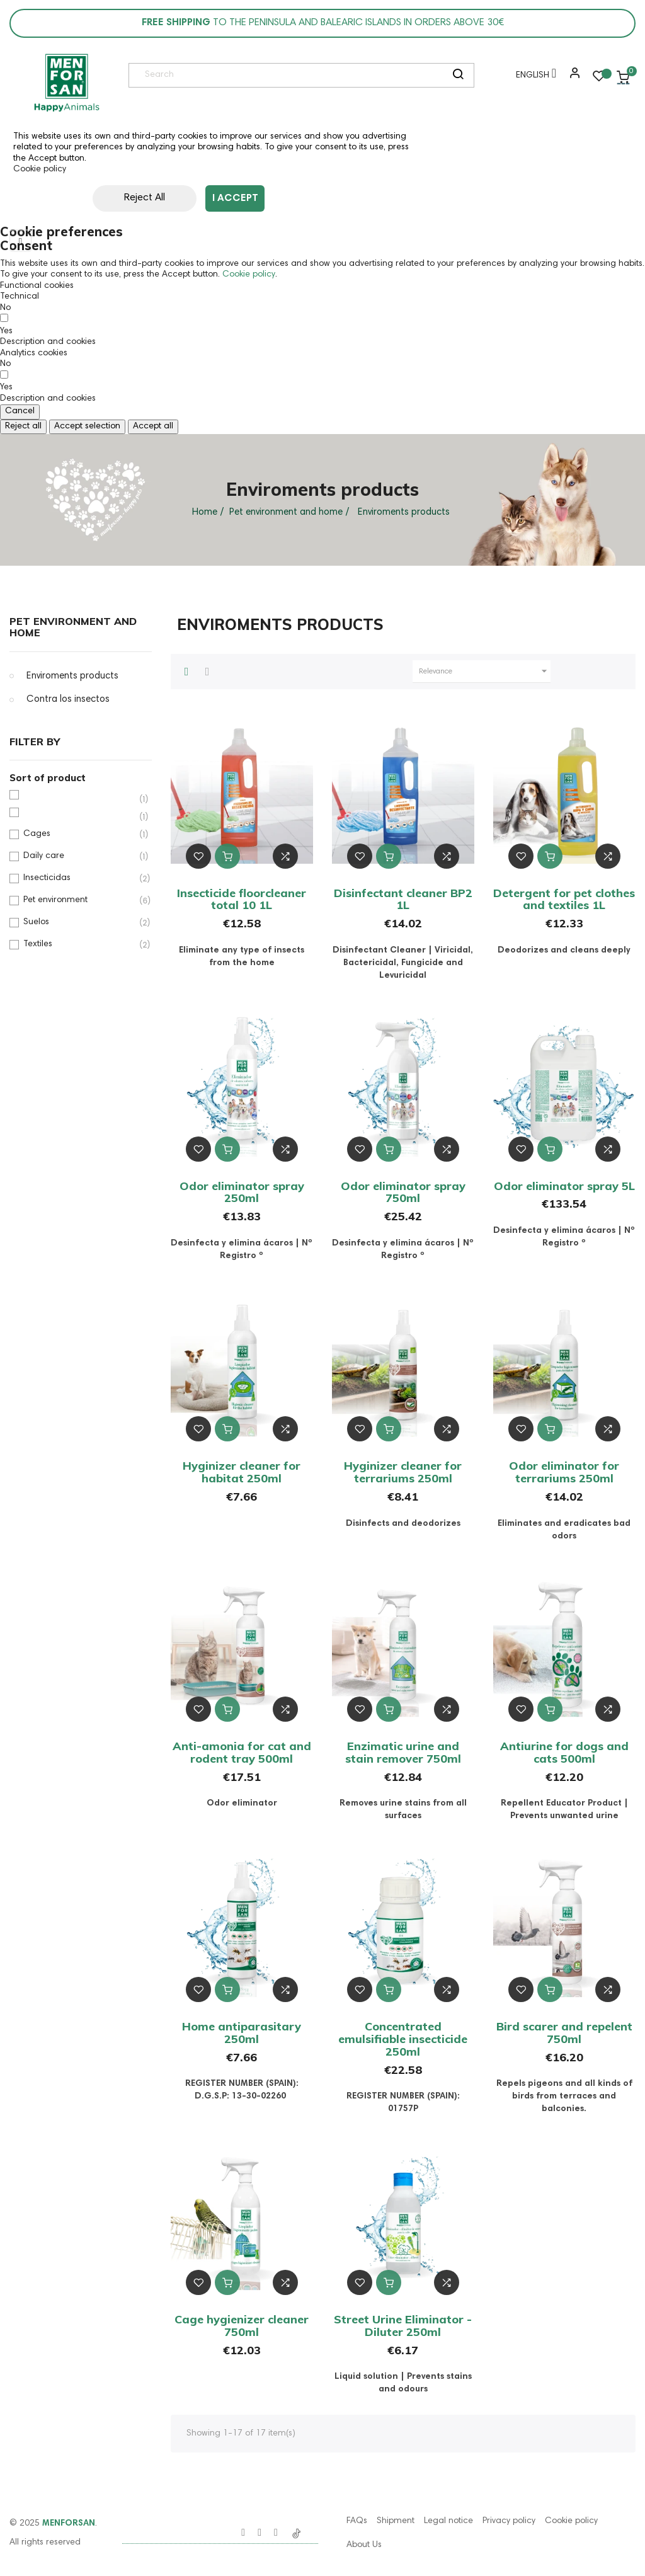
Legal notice (448, 2521)
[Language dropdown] (533, 77)
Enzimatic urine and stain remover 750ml (403, 1752)
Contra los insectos (68, 699)
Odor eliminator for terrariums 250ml (564, 1471)
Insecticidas (78, 878)
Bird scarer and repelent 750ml (564, 2032)
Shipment (395, 2521)
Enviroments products (72, 676)
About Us (364, 2545)
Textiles (78, 945)
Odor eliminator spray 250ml (242, 1192)
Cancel (20, 411)
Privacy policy (508, 2521)
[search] (458, 75)
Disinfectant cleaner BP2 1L (403, 899)
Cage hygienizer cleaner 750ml (241, 2325)
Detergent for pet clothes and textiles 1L (564, 899)
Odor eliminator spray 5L (564, 1186)
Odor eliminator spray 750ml (403, 1192)
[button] (571, 77)
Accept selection (87, 426)
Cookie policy (39, 169)
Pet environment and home (73, 627)
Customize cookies (336, 198)
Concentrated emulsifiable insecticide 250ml (402, 2039)
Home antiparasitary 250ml (241, 2032)
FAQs (356, 2521)
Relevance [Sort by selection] (485, 671)
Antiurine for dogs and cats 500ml (564, 1752)
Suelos (78, 923)
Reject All (120, 198)
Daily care (78, 856)
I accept (235, 198)
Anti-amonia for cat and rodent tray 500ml (242, 1752)
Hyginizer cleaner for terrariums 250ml (403, 1471)
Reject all (23, 426)
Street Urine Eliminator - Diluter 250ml (403, 2325)
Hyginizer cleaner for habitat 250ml (241, 1471)
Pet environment (78, 901)
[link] (66, 82)
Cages (78, 834)
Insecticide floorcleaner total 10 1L (241, 899)
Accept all (153, 426)
